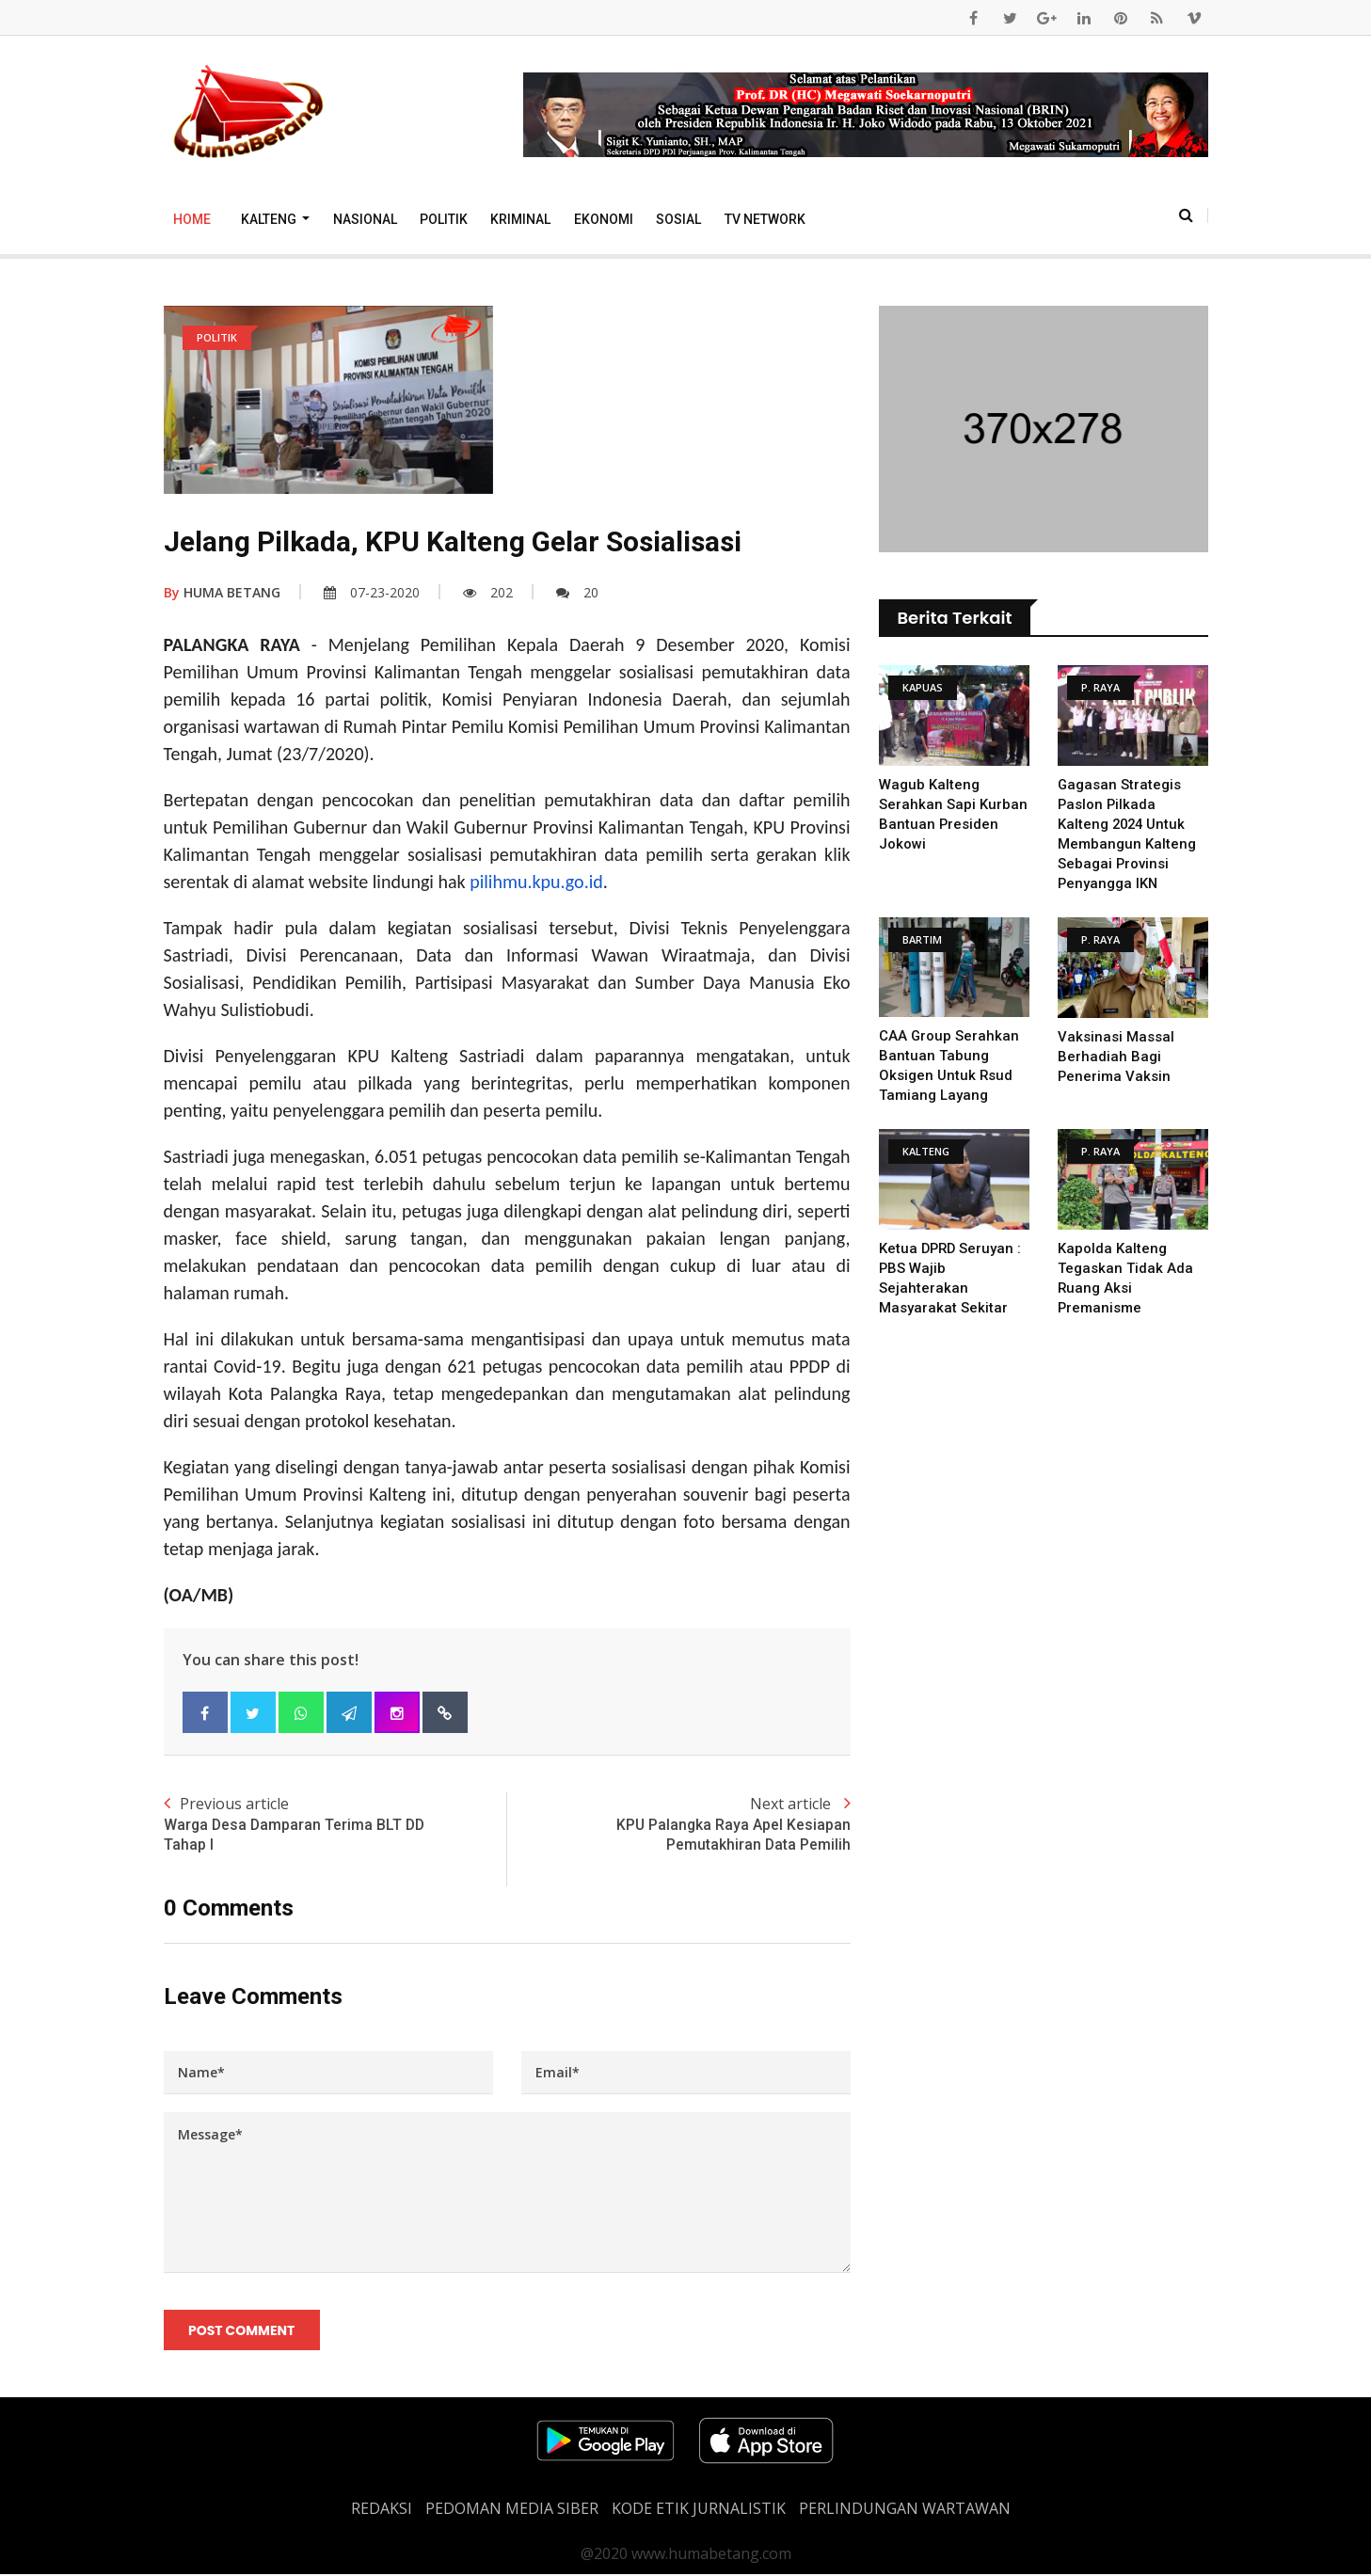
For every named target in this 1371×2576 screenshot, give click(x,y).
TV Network (765, 219)
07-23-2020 (372, 592)
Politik (444, 219)
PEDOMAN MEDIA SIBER (511, 2510)
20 (577, 592)
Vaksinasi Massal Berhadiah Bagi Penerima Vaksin (1116, 1056)
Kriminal (520, 219)
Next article (679, 1825)
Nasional (365, 219)
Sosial (678, 219)
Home (192, 219)
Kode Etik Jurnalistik (699, 2510)
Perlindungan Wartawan (905, 2510)
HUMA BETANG (222, 592)
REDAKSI (381, 2510)
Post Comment (242, 2330)
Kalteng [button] (270, 219)
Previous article (335, 1825)
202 (488, 592)
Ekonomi (603, 219)
